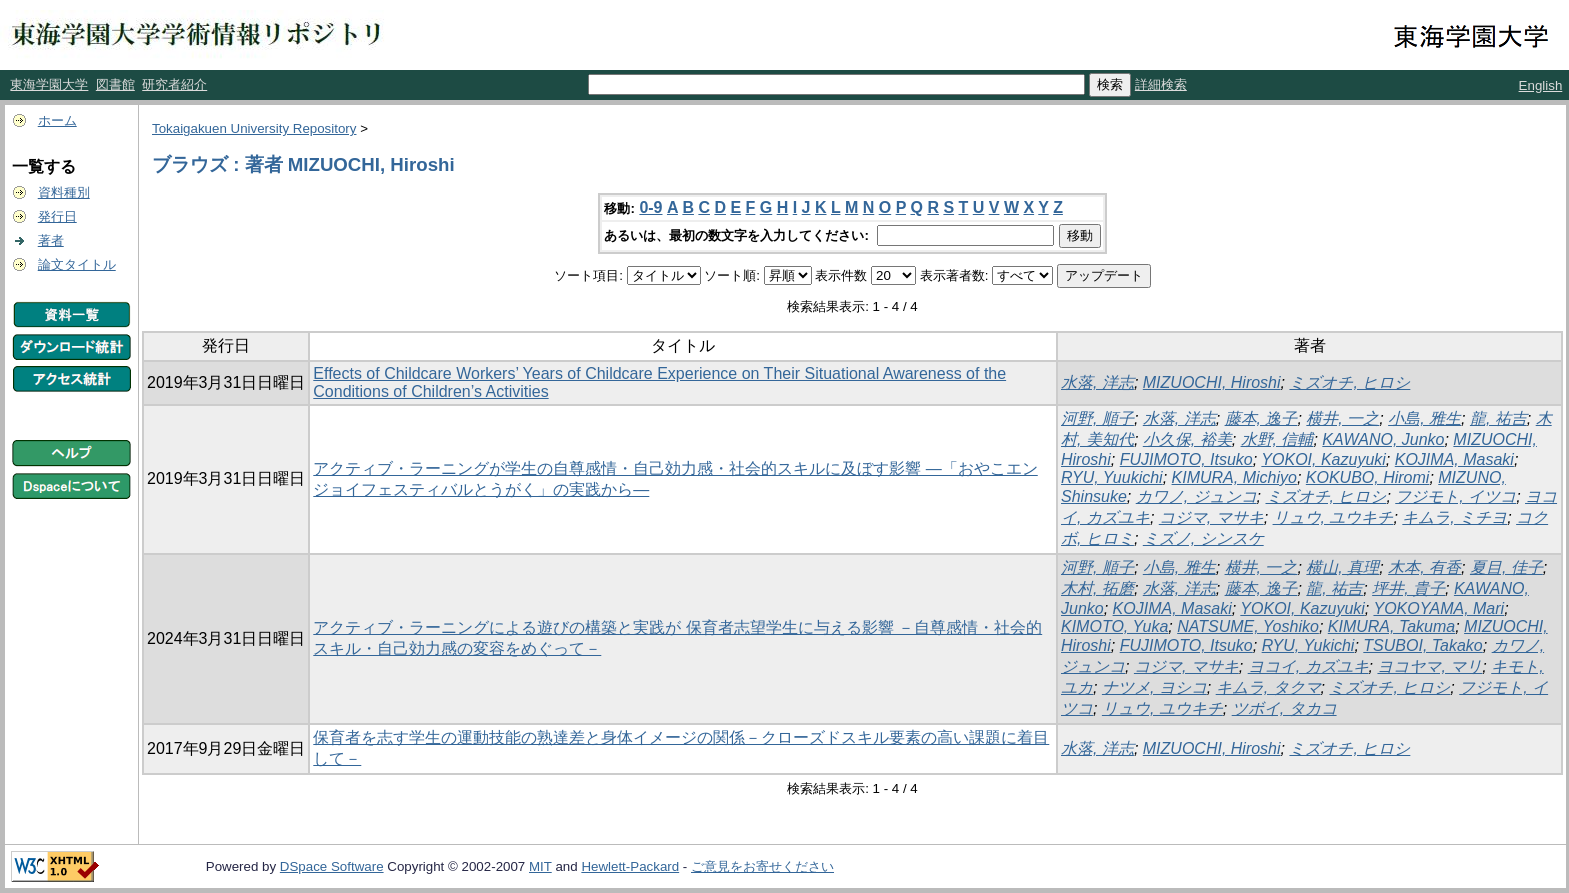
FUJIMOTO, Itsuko (1186, 459)
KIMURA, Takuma (1391, 626)
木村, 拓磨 (1097, 588)
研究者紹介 (174, 84)
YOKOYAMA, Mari (1438, 608)
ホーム (57, 120)
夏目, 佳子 (1506, 567)
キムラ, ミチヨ (1454, 517)
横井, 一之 (1342, 418)
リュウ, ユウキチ (1333, 517)
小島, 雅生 (1424, 418)
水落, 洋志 (1097, 382)
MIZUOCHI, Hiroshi (1212, 382)
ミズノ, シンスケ (1203, 538)
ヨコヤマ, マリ (1429, 666)
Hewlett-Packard (630, 866)
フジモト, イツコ (1455, 496)
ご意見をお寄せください (762, 866)
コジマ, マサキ (1211, 517)
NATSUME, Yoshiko (1248, 626)
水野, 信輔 (1277, 439)
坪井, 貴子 (1408, 588)
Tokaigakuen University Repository (254, 128)
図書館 (115, 84)
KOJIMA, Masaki (1454, 459)
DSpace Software (332, 866)
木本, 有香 (1424, 567)
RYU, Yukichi (1308, 645)
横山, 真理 (1342, 567)
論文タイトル (77, 264)
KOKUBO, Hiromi (1368, 477)
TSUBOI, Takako (1422, 645)
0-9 (650, 207)
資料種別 (64, 192)
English (1541, 85)
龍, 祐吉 (1498, 418)
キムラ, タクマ (1268, 687)
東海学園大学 (49, 84)
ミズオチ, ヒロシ (1349, 382)
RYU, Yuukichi (1112, 477)
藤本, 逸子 (1261, 418)
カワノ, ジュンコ (1196, 496)
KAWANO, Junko (1383, 439)
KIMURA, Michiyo (1234, 477)
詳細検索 (1161, 84)
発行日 (57, 216)
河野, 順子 (1097, 418)
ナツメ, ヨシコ (1154, 687)
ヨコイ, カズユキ (1308, 666)
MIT (540, 866)
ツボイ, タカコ (1284, 708)
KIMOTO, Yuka (1114, 626)
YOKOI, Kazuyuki (1323, 459)
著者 (51, 240)
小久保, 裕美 (1187, 439)
